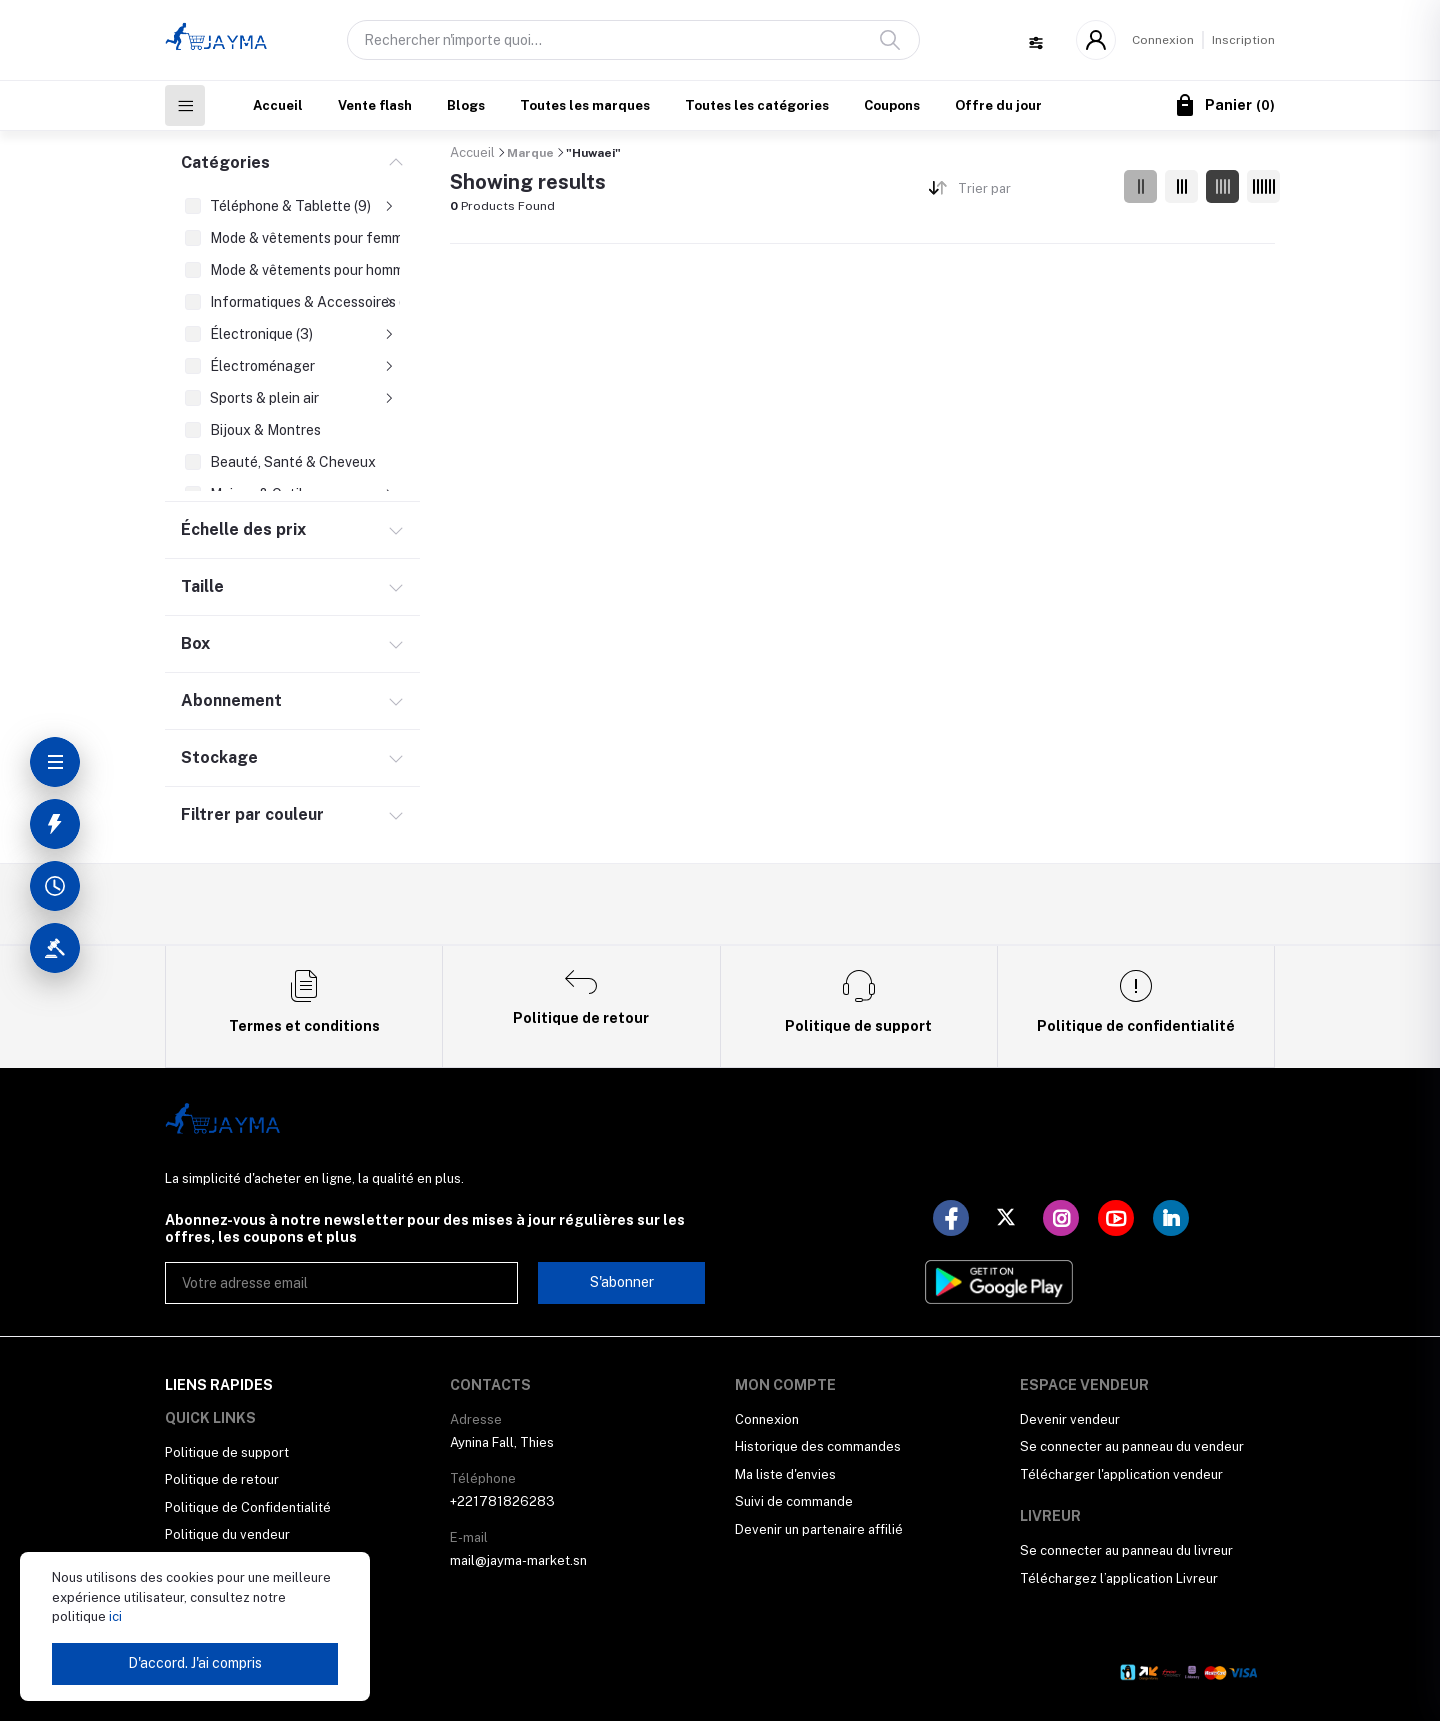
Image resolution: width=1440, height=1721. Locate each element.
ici (114, 1616)
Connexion (1163, 40)
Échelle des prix (243, 529)
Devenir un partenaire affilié (819, 1529)
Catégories (225, 162)
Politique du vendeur (227, 1534)
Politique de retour (222, 1479)
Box (195, 643)
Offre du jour (998, 105)
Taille (202, 586)
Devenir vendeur (1070, 1419)
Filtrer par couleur (252, 814)
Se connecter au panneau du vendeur (1132, 1446)
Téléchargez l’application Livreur (1119, 1578)
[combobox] (1033, 192)
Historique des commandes (818, 1446)
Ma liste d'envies (785, 1474)
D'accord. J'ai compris (195, 1663)
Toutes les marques (585, 105)
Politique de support (227, 1452)
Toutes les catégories (757, 105)
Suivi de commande (794, 1501)
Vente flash (375, 105)
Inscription (1243, 40)
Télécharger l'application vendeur (1121, 1474)
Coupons (892, 105)
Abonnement (231, 700)
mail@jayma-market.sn (518, 1560)
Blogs (466, 105)
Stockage (219, 757)
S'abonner (622, 1282)
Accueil (278, 105)
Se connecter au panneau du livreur (1126, 1550)
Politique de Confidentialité (248, 1507)
